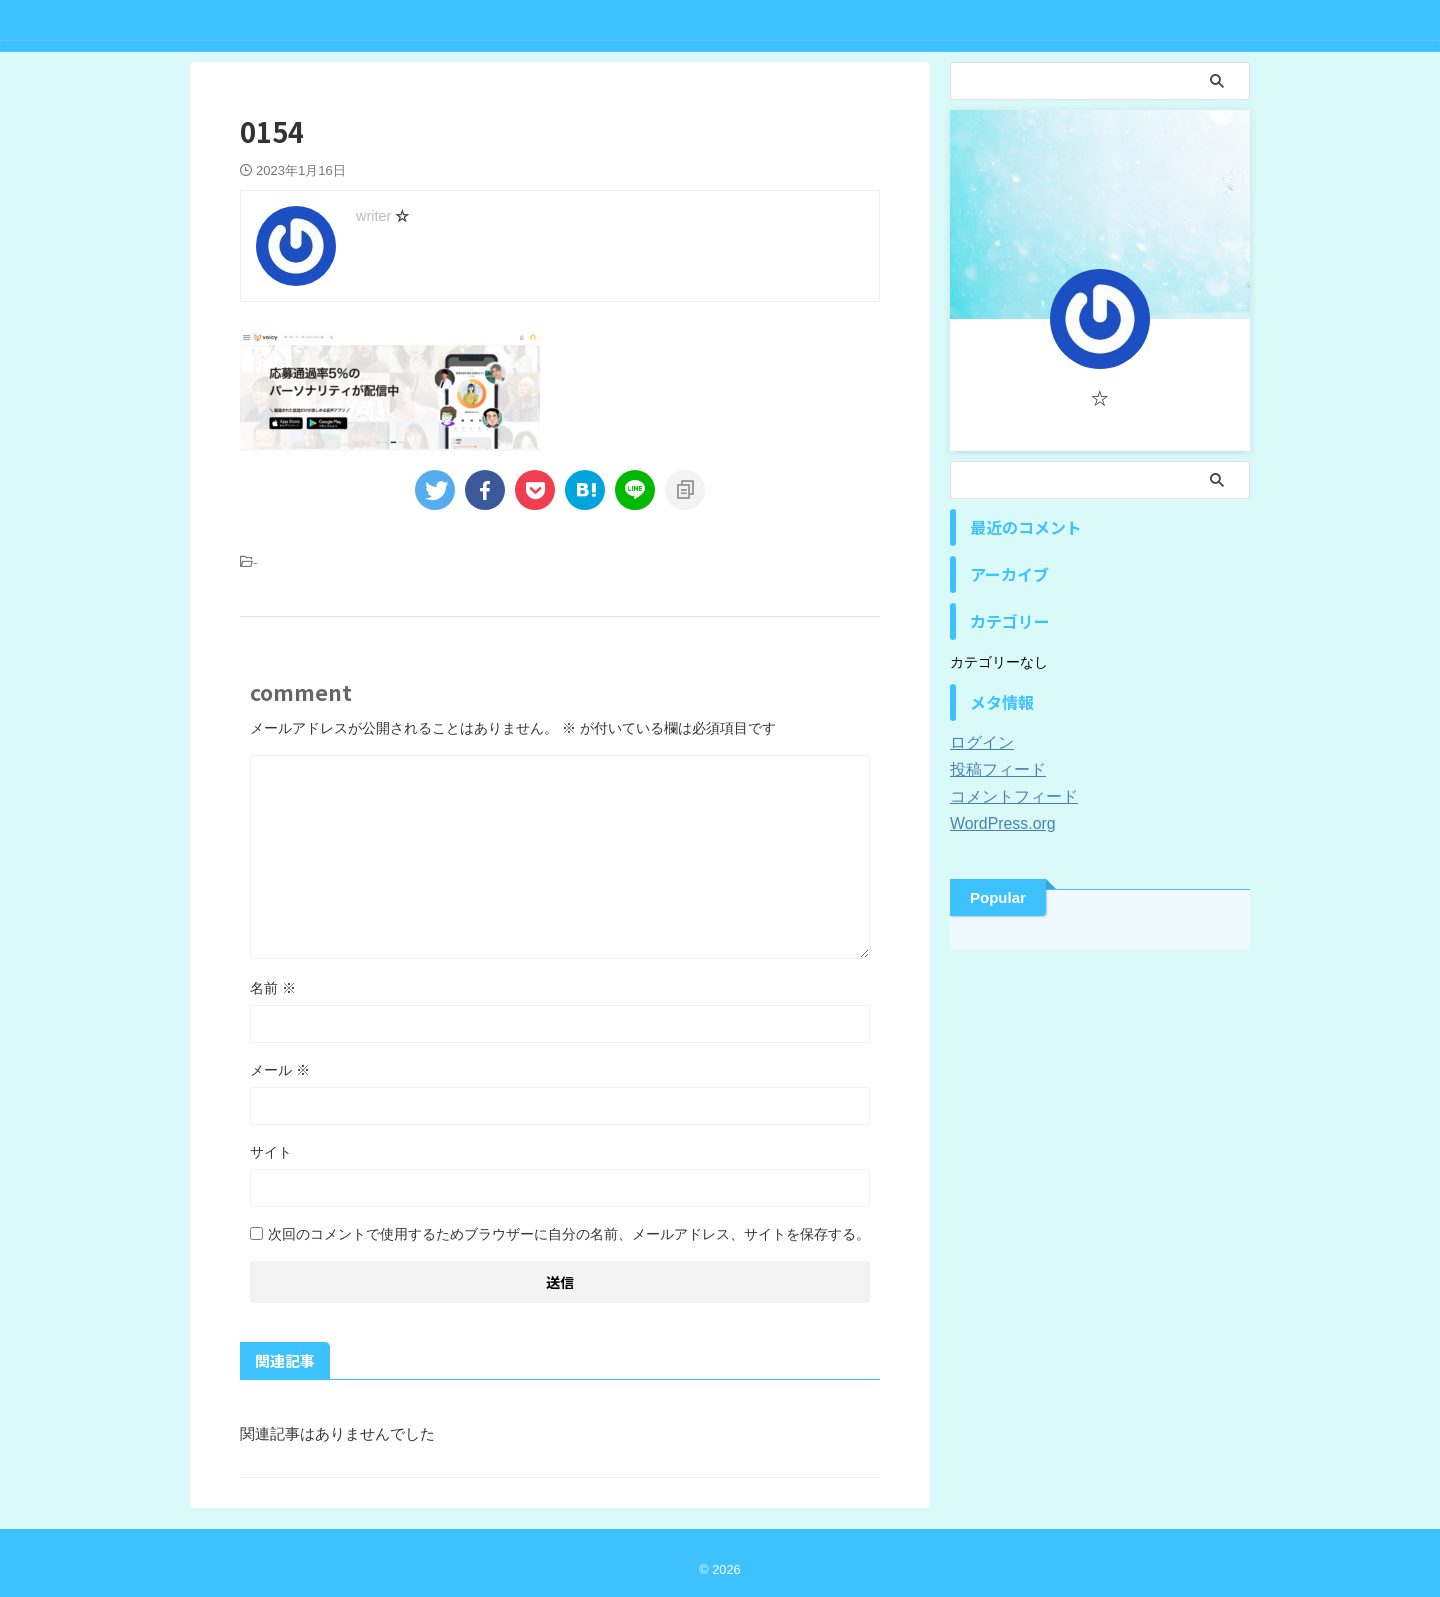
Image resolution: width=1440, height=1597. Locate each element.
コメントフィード (1006, 797)
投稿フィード (992, 770)
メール (280, 1070)
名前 (273, 988)
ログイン (978, 743)
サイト (271, 1152)
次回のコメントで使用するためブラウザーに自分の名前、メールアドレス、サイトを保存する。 (569, 1234)
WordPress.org (996, 824)
